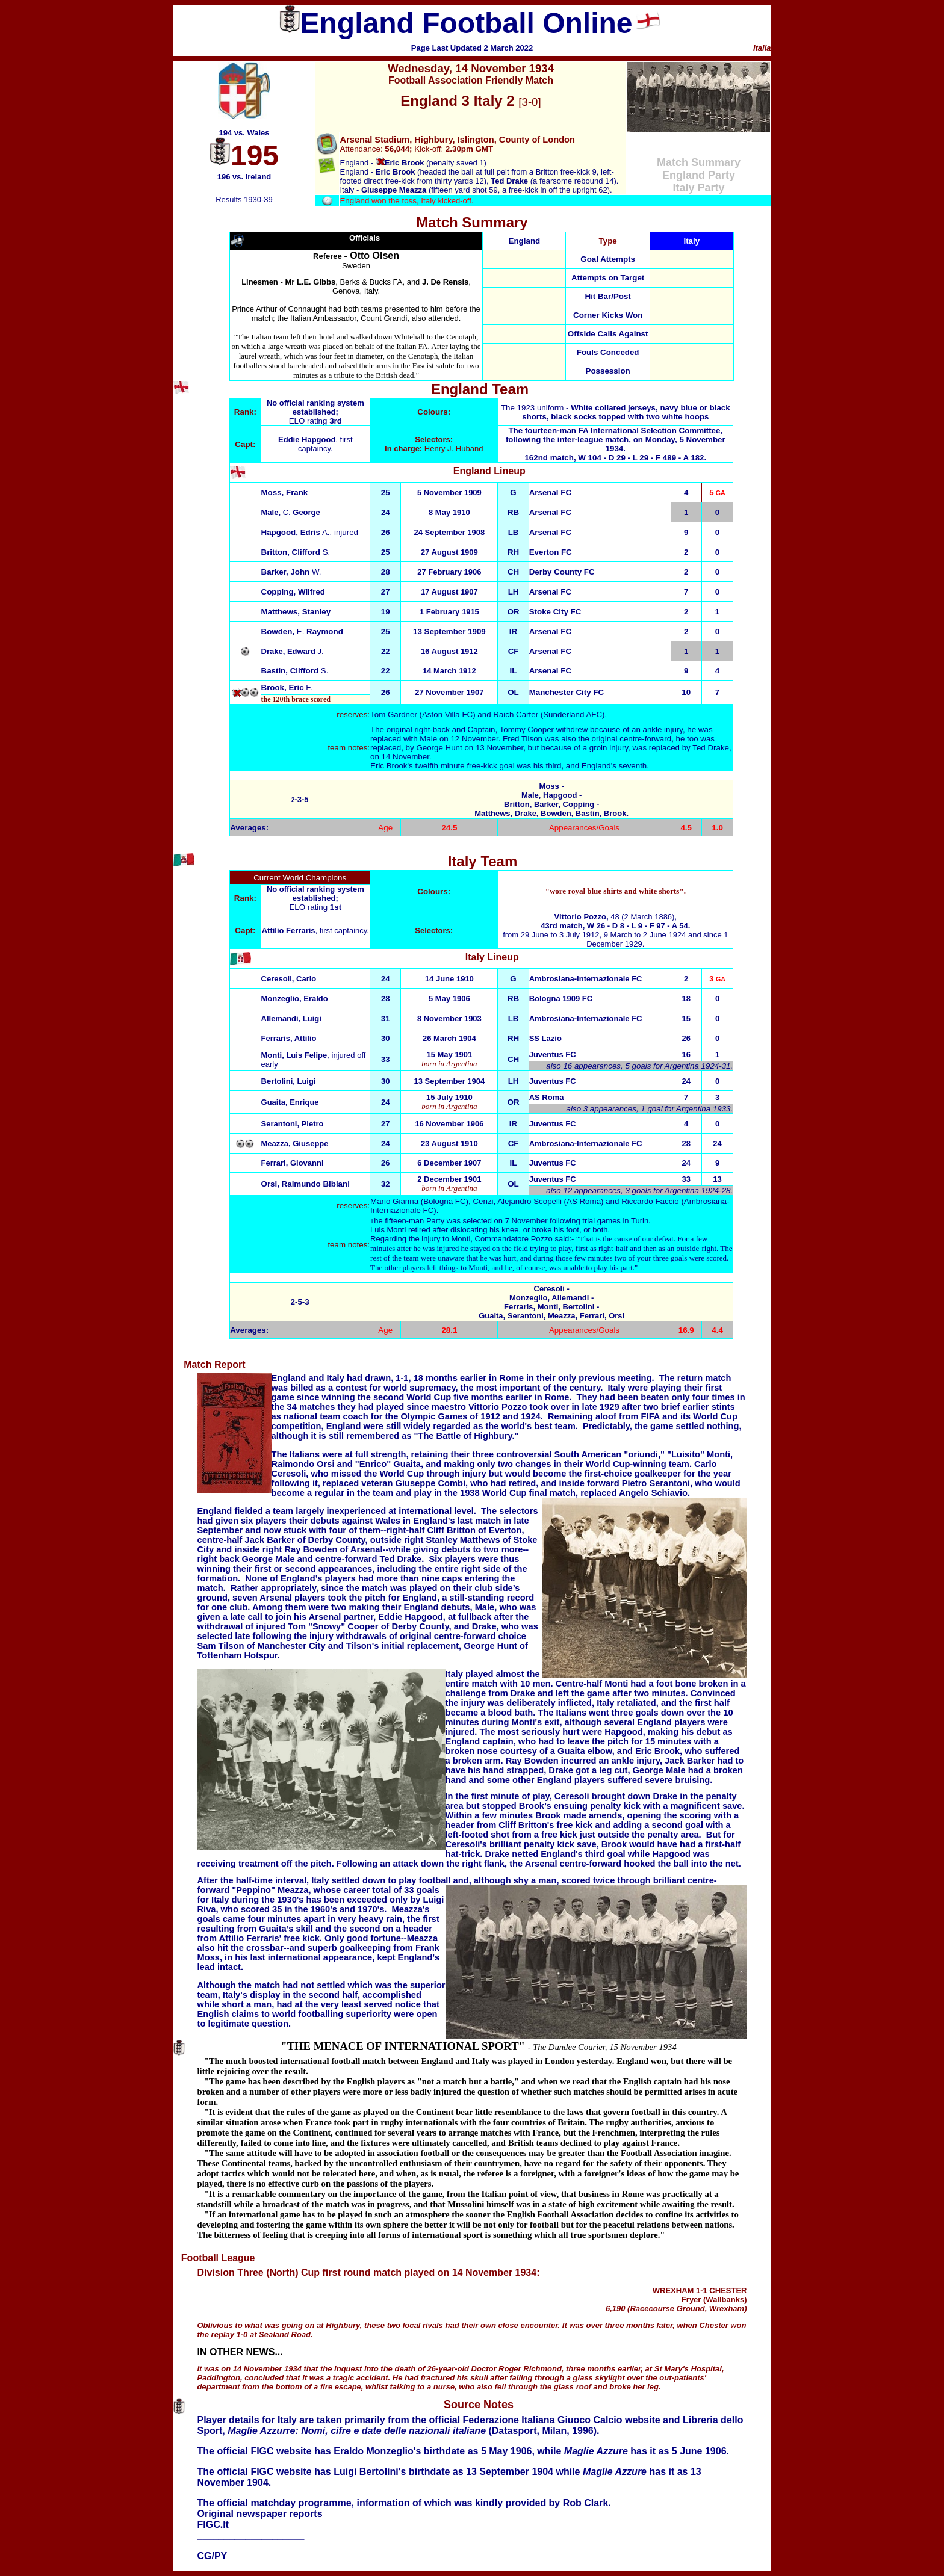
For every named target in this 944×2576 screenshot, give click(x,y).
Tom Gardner (393, 714)
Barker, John (291, 571)
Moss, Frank (284, 492)
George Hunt (439, 747)
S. (295, 670)
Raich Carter (515, 714)
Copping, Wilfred (293, 591)
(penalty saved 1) (431, 162)
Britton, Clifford (296, 552)
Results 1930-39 (244, 199)
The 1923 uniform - (615, 412)
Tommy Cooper (527, 729)
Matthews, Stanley (296, 611)
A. (295, 532)
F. (286, 687)
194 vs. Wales (244, 132)
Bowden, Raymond (302, 631)
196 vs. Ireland (244, 176)
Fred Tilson (524, 738)
